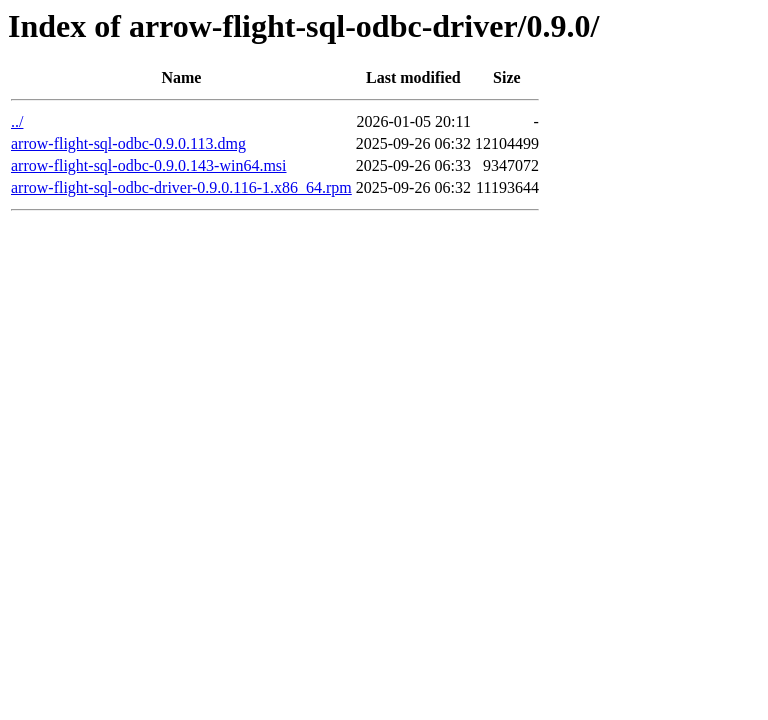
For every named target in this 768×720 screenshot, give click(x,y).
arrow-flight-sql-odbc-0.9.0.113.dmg (128, 143)
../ (17, 121)
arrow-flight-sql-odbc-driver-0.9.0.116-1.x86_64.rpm (181, 187)
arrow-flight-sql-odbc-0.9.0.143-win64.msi (149, 165)
